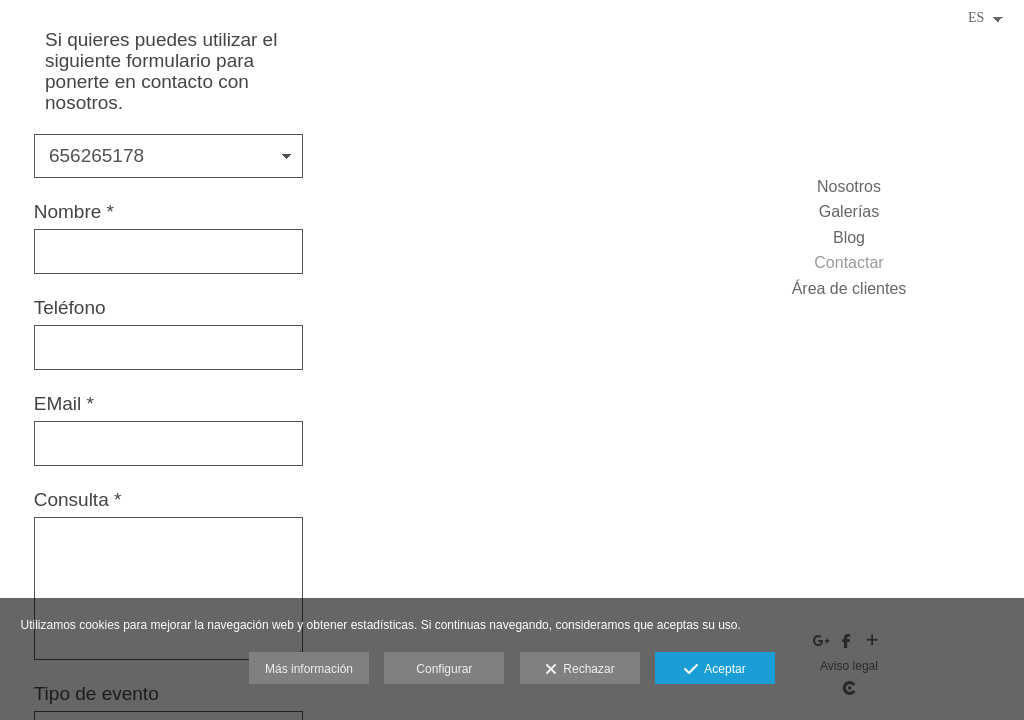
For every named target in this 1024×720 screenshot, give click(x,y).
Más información (309, 669)
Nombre (74, 212)
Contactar (848, 262)
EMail (64, 404)
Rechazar (580, 670)
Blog (849, 237)
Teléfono (70, 308)
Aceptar (714, 670)
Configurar (444, 669)
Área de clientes (849, 288)
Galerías (849, 211)
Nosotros (849, 186)
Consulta (78, 500)
